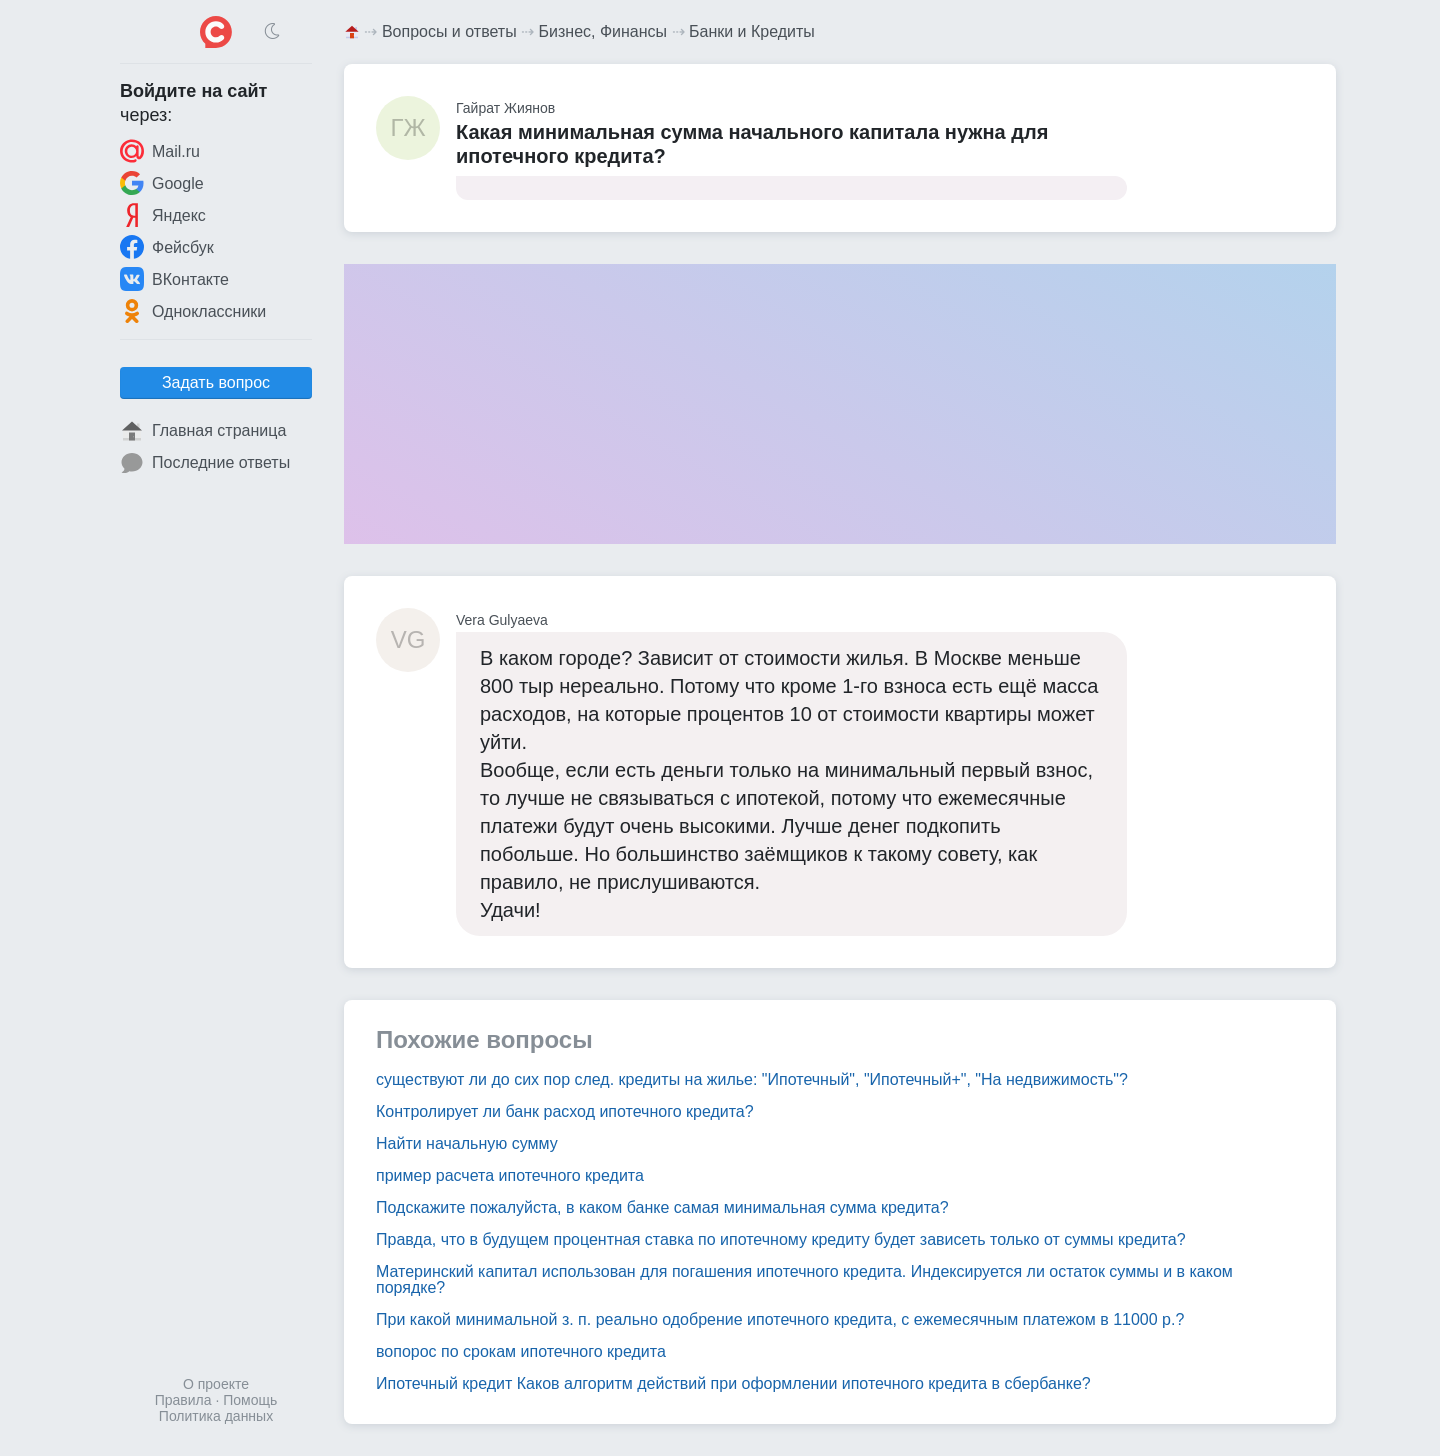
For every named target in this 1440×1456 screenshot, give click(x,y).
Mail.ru (160, 151)
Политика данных (216, 1416)
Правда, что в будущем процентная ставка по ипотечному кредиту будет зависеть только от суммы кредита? (781, 1239)
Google (162, 183)
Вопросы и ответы (449, 31)
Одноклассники (193, 311)
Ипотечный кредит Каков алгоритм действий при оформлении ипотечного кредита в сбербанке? (733, 1383)
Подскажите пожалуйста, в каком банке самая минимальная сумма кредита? (662, 1207)
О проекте (216, 1384)
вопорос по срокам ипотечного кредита (521, 1351)
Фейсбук (167, 247)
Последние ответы (205, 463)
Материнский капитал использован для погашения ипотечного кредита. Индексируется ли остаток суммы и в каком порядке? (804, 1279)
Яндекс (163, 215)
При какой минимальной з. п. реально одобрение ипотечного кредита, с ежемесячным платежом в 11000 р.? (780, 1319)
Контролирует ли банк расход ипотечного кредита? (565, 1111)
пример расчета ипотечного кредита (510, 1175)
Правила (183, 1400)
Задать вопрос (216, 382)
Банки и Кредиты (752, 31)
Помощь (250, 1400)
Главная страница (203, 431)
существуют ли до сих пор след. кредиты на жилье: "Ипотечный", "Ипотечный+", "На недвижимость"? (752, 1079)
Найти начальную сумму (467, 1143)
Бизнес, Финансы (603, 31)
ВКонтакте (174, 279)
